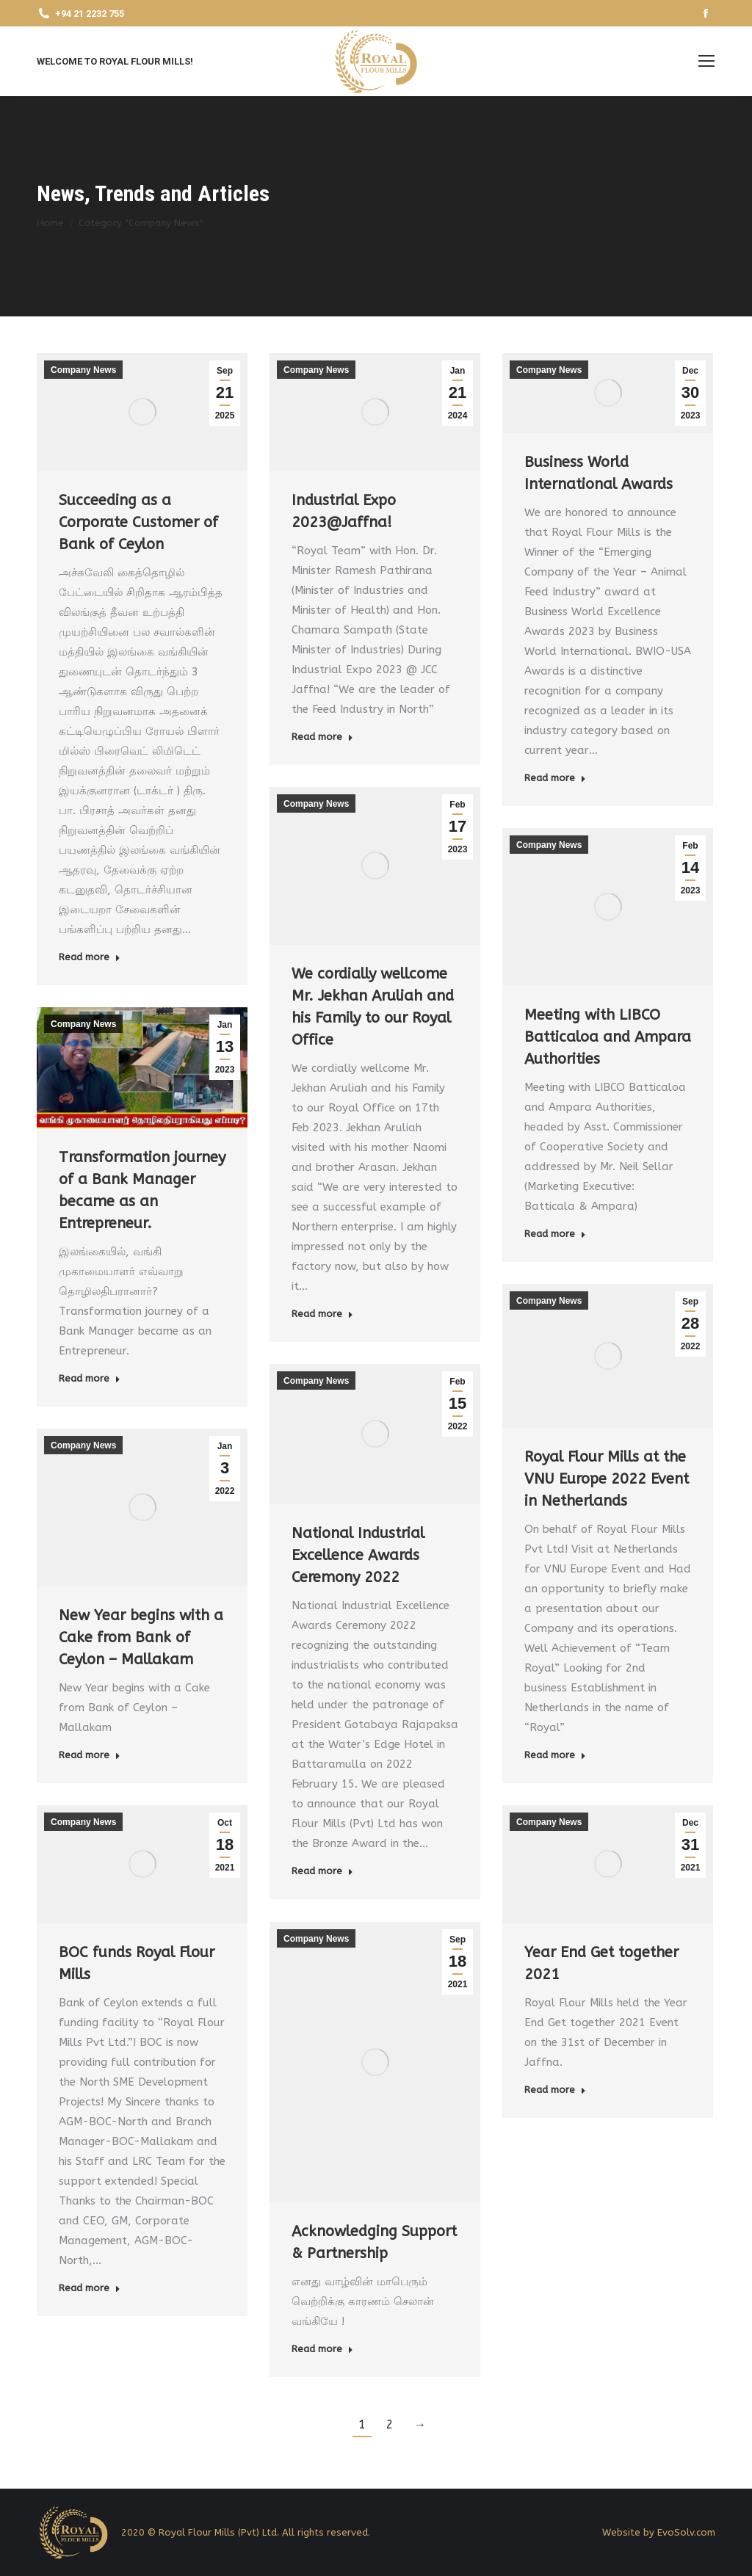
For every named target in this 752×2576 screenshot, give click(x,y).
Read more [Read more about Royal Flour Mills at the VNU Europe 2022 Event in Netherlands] (555, 1754)
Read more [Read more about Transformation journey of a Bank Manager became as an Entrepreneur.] (89, 1378)
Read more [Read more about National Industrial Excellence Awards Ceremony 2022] (322, 1870)
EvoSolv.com (686, 2532)
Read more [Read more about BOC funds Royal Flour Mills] (89, 2287)
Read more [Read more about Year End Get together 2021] (555, 2089)
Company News (83, 370)
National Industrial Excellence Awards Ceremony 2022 (358, 1555)
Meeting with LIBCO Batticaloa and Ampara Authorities (607, 1036)
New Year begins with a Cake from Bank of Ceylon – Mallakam (141, 1637)
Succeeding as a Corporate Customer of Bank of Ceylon (138, 522)
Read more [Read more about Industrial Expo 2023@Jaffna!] (322, 736)
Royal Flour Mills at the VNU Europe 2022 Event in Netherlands (606, 1478)
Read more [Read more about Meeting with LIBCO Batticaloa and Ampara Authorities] (555, 1233)
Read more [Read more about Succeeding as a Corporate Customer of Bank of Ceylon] (89, 956)
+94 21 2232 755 (80, 14)
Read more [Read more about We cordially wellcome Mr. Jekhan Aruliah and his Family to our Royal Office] (322, 1313)
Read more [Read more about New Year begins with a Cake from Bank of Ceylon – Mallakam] (89, 1754)
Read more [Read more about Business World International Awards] (555, 777)
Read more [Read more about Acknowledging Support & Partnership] (322, 2348)
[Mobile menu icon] (706, 61)
